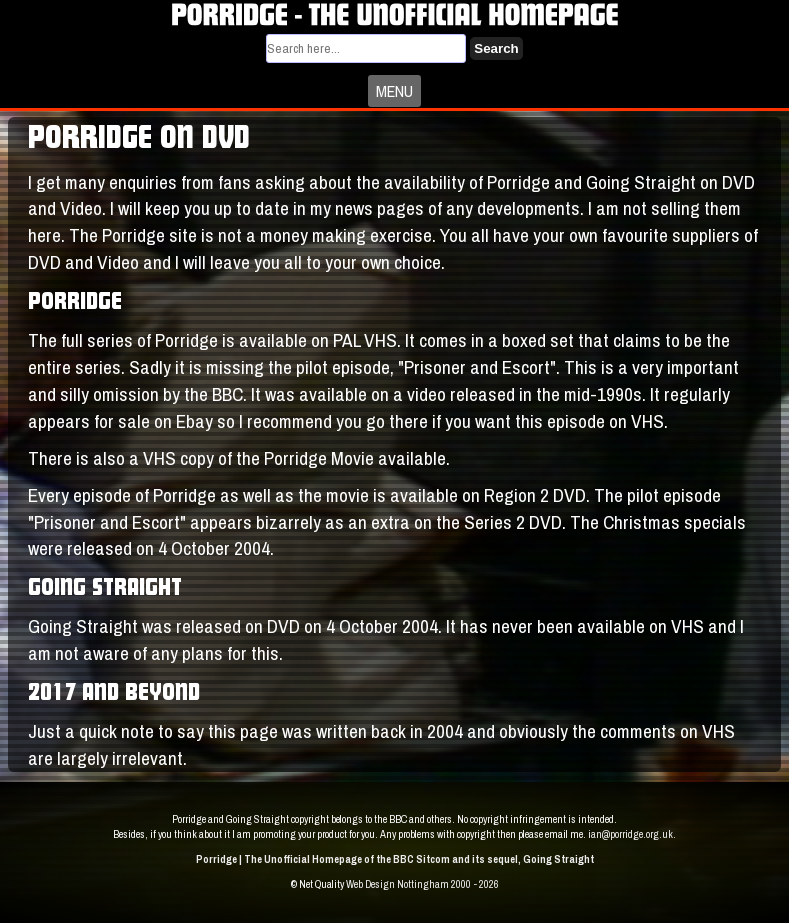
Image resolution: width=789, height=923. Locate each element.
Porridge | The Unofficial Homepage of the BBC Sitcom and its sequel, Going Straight (395, 859)
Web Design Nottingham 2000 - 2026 (422, 884)
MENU (394, 91)
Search (496, 48)
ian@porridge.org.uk (630, 834)
